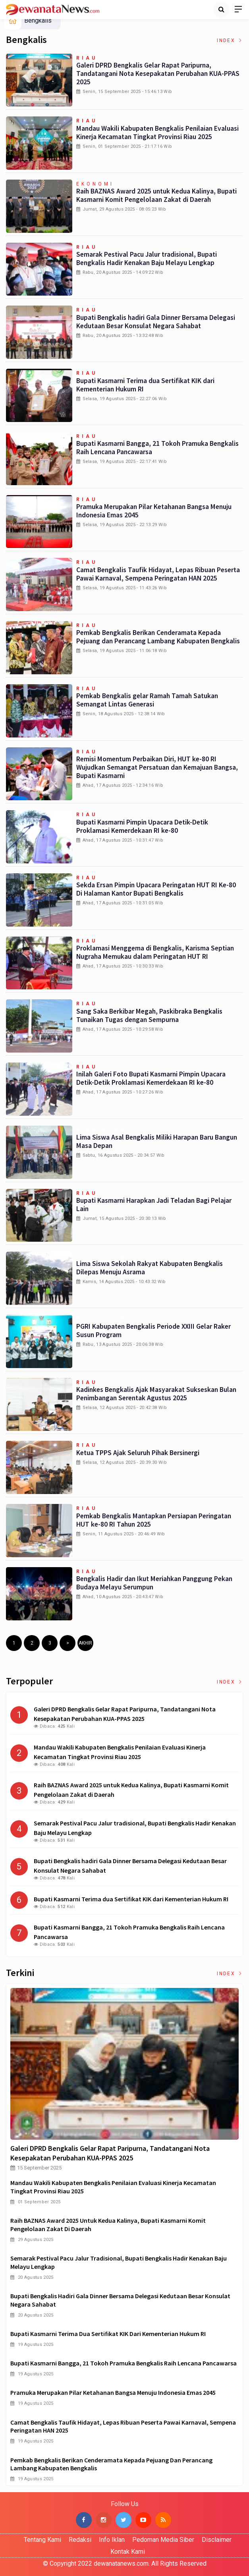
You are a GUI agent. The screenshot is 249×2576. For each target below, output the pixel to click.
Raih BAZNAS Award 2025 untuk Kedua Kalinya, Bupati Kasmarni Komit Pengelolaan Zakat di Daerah (156, 195)
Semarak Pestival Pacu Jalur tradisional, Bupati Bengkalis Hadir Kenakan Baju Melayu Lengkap (146, 258)
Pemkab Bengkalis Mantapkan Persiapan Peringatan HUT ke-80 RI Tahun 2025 (153, 1520)
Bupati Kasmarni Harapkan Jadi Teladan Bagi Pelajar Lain (154, 1204)
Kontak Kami (127, 2551)
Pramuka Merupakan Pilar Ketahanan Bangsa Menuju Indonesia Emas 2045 (154, 510)
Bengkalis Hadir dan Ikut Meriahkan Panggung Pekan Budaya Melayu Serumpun (154, 1582)
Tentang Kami (42, 2539)
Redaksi (80, 2539)
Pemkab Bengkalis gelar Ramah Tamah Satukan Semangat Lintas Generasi (147, 699)
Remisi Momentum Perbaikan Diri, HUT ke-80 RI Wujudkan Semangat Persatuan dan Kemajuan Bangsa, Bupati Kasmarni (157, 767)
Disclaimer (217, 2539)
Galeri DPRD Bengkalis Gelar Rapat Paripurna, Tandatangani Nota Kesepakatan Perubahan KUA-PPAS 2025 (157, 73)
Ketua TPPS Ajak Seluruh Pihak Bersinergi (137, 1452)
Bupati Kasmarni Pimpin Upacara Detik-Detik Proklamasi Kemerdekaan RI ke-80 (142, 826)
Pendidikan (101, 1130)
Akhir (85, 1643)
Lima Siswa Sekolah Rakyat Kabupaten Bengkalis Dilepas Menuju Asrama (149, 1267)
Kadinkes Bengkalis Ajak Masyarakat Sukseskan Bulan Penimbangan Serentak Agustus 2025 (156, 1393)
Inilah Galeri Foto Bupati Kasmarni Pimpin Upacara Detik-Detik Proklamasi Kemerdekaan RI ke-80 (151, 1078)
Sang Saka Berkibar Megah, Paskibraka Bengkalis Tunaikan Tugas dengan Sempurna (149, 1015)
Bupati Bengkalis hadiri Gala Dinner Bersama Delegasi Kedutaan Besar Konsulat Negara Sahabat (155, 321)
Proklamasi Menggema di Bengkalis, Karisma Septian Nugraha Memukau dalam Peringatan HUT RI (155, 952)
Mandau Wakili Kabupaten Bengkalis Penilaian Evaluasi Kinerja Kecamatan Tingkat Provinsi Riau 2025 (157, 132)
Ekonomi (95, 184)
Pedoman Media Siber (163, 2539)
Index (230, 40)
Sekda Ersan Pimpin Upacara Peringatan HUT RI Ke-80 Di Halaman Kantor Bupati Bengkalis (156, 889)
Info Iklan (112, 2539)
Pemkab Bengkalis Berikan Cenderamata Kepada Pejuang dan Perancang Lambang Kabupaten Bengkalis (158, 636)
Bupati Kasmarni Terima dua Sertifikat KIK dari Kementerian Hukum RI (145, 384)
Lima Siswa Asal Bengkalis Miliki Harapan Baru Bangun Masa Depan (156, 1141)
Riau (86, 58)
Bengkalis (38, 20)
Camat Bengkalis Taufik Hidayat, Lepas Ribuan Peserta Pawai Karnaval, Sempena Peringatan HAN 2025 (158, 574)
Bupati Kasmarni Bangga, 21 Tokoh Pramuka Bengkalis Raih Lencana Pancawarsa (157, 447)
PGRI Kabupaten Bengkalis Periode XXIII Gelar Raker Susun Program (153, 1330)
